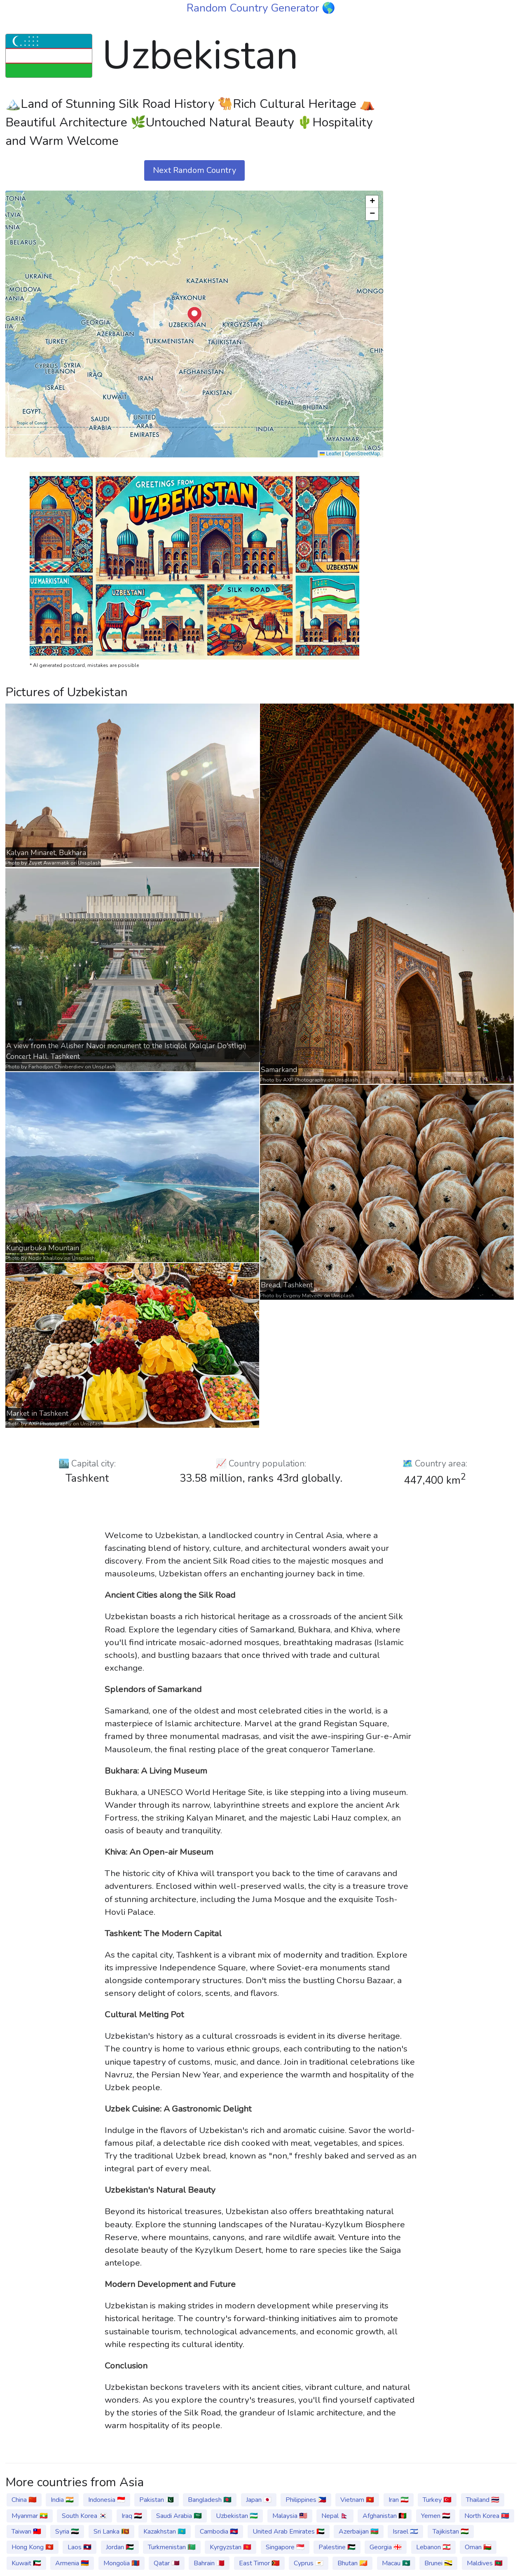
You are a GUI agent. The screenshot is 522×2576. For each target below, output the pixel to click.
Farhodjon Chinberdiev (56, 1066)
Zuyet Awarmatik (48, 863)
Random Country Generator (254, 7)
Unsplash (89, 863)
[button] (194, 315)
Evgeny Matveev (303, 1295)
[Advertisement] (455, 149)
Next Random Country (194, 170)
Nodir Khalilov (45, 1258)
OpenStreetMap (362, 454)
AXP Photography (304, 1080)
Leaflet (330, 454)
